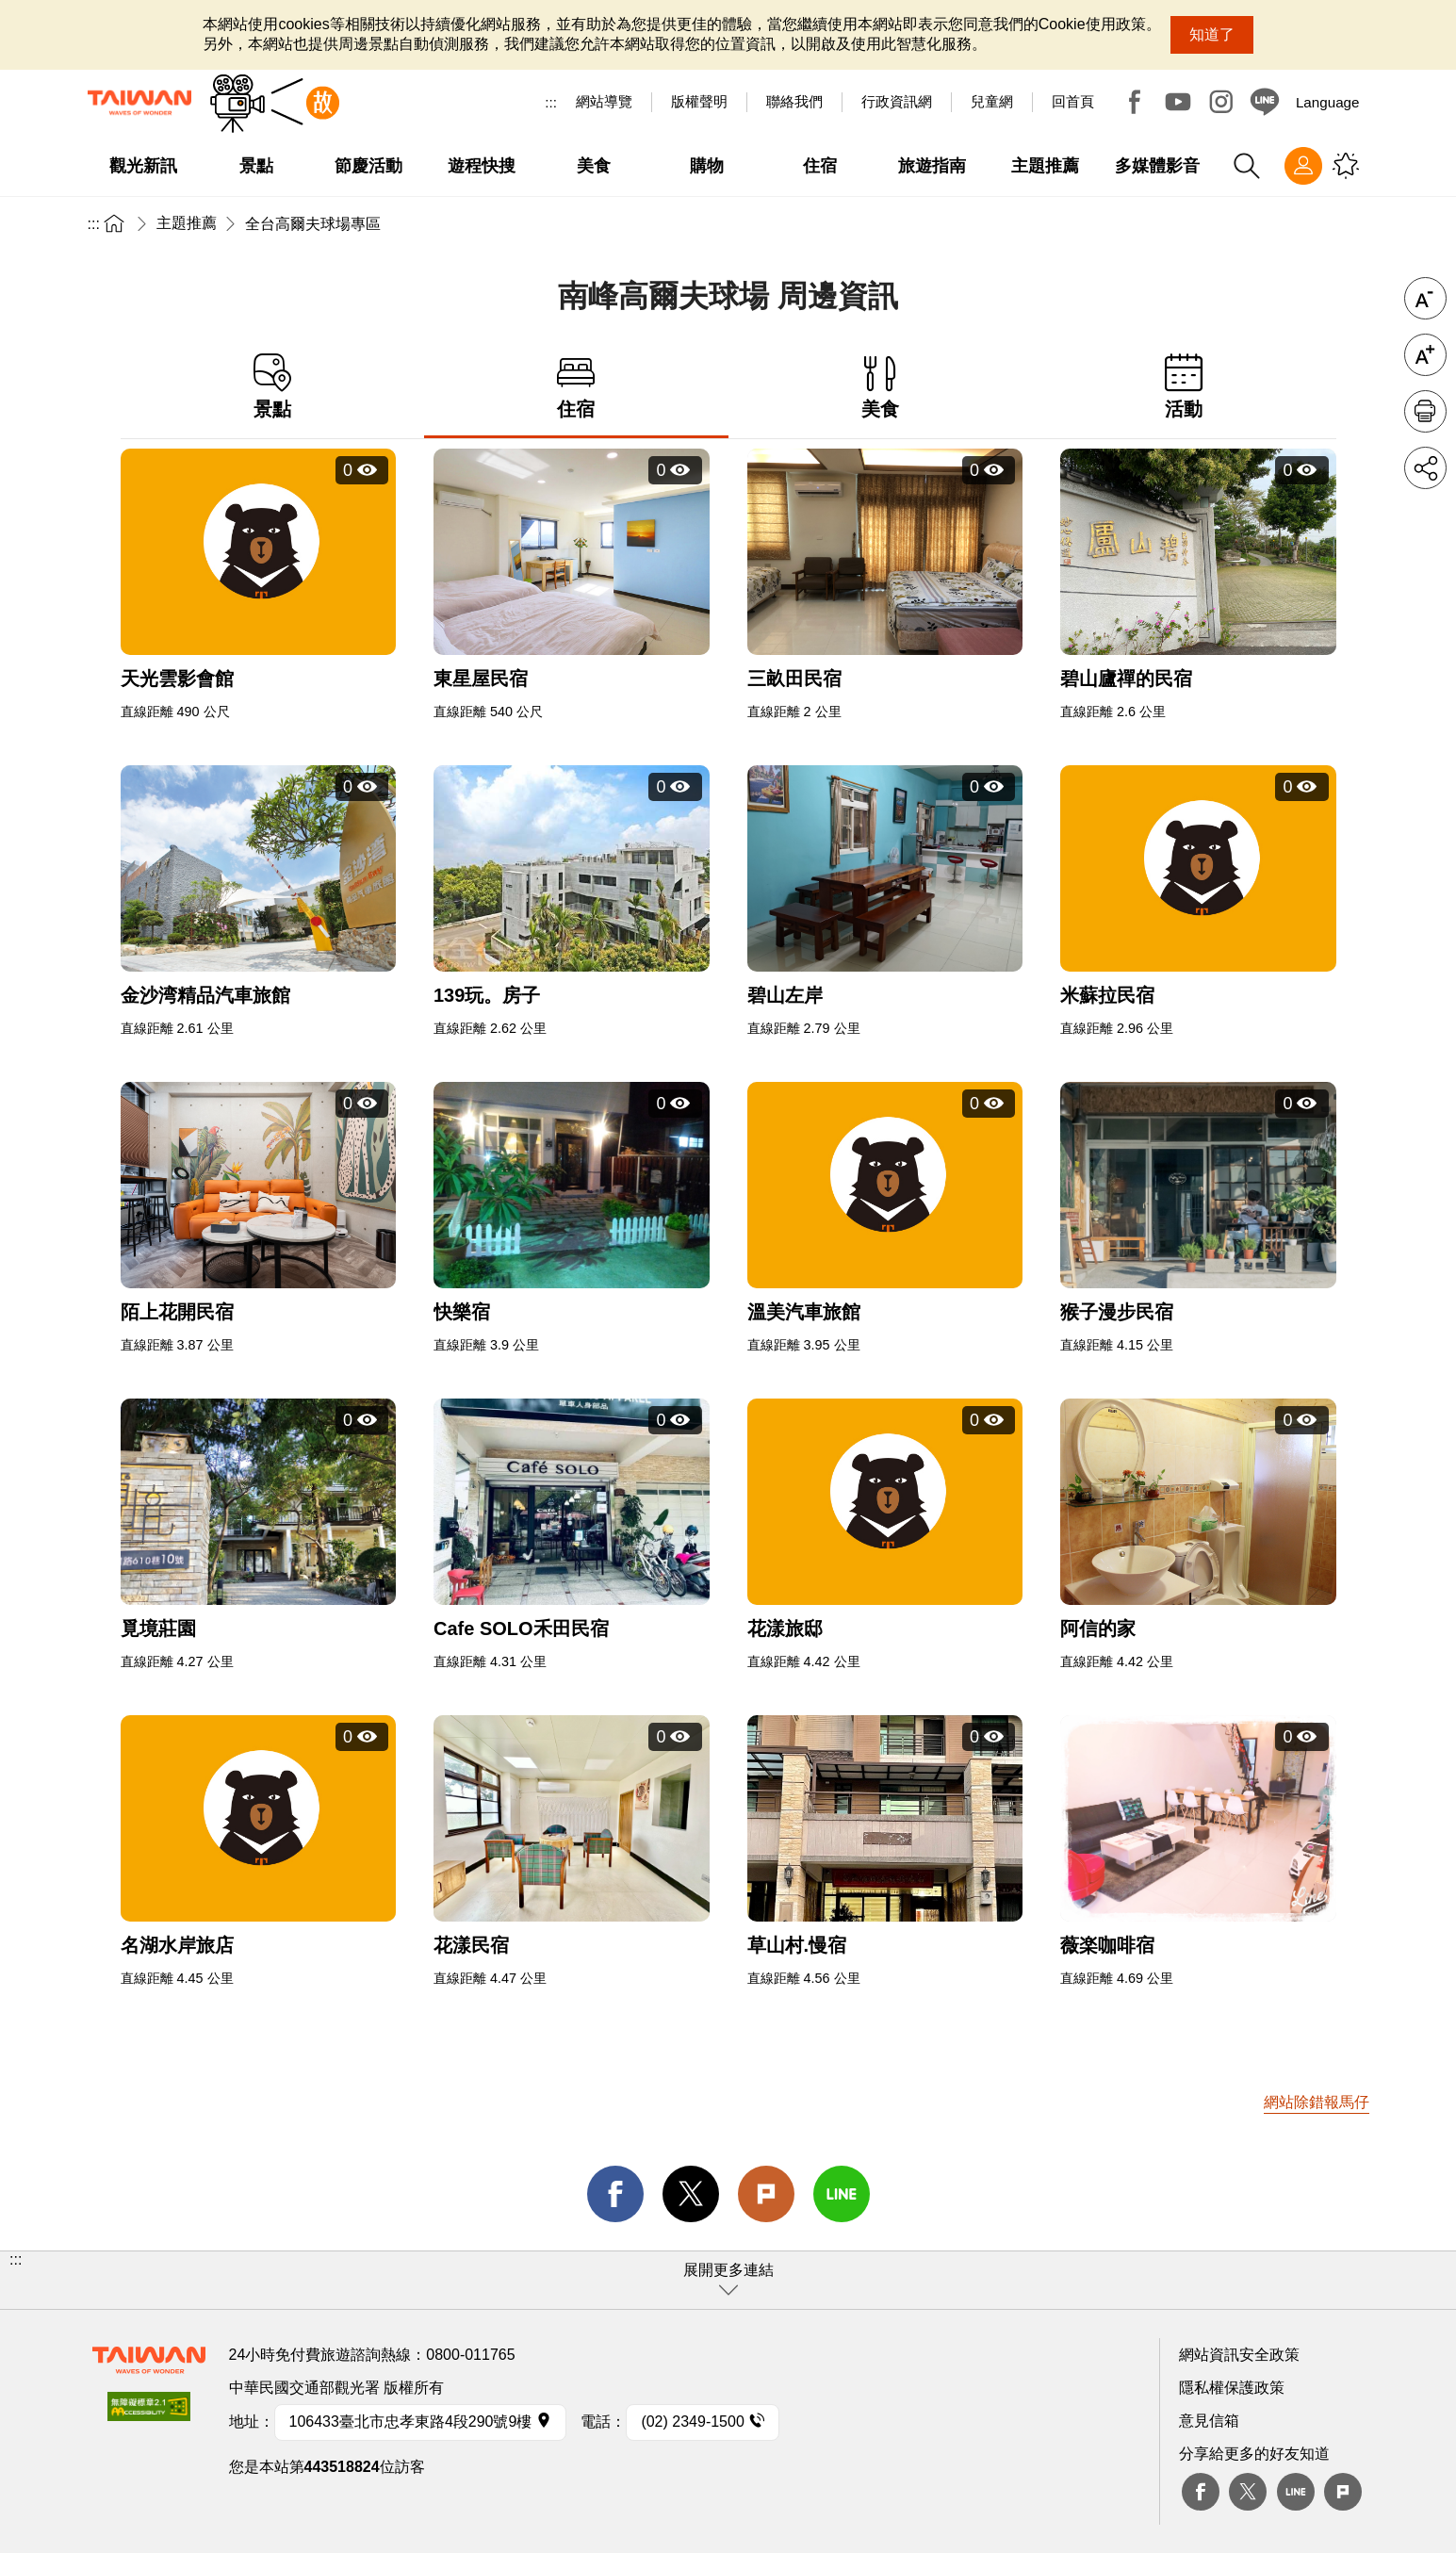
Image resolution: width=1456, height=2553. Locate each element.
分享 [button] (1425, 468)
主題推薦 (186, 223)
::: (551, 102)
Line (1296, 2492)
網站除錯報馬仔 (1316, 2102)
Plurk (766, 2194)
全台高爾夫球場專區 (313, 224)
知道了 (1212, 34)
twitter (691, 2194)
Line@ (1265, 102)
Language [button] (1328, 102)
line (841, 2194)
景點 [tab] (273, 386)
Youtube (1178, 102)
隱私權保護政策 (1231, 2388)
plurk (1343, 2492)
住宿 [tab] (576, 386)
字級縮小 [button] (1425, 298)
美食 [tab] (880, 386)
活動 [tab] (1184, 386)
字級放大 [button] (1425, 355)
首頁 (114, 223)
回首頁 (1073, 101)
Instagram (1221, 102)
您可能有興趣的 (1346, 166)
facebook (615, 2194)
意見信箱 (1209, 2421)
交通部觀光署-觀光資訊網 (139, 103)
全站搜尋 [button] (1247, 166)
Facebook (1135, 102)
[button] (728, 2280)
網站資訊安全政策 (1239, 2355)
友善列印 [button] (1425, 411)
